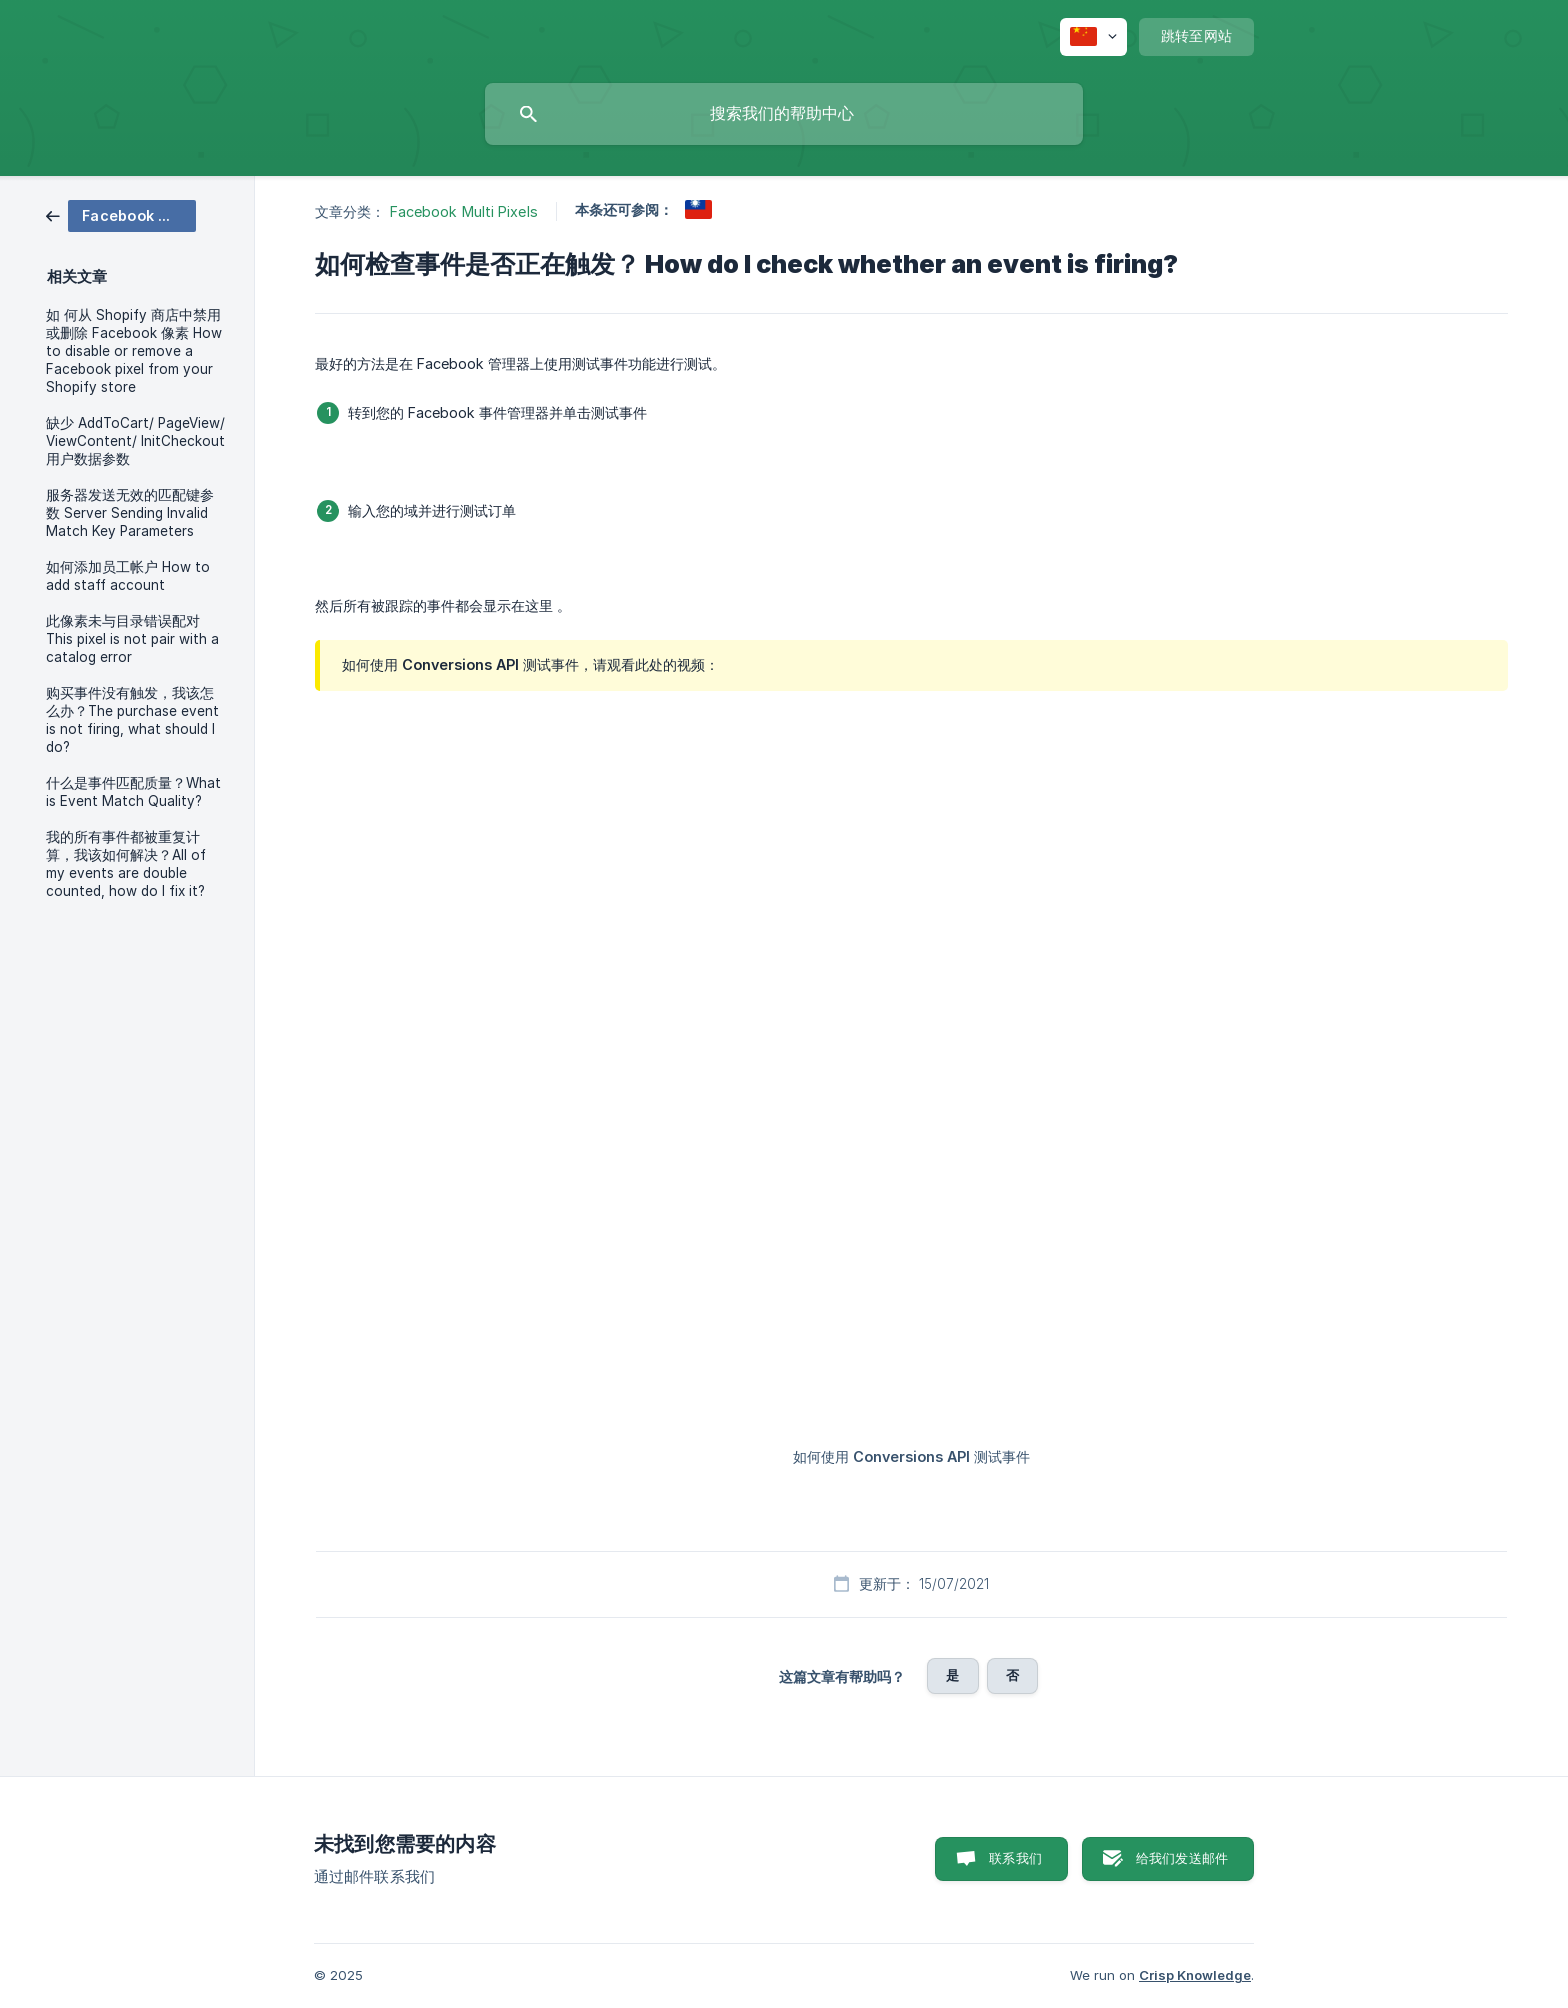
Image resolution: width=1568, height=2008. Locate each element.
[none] (1093, 37)
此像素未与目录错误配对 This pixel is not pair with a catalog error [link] (132, 639)
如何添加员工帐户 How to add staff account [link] (128, 576)
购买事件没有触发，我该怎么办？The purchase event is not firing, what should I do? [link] (132, 720)
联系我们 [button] (1015, 1858)
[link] (121, 214)
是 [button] (952, 1675)
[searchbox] (784, 114)
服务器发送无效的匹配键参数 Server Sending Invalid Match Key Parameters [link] (130, 513)
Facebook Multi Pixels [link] (464, 211)
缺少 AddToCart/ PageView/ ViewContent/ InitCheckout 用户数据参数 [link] (135, 441)
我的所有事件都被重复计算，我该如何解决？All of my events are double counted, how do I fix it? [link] (126, 864)
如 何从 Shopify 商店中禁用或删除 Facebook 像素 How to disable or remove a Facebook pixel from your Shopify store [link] (134, 351)
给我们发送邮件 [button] (1182, 1858)
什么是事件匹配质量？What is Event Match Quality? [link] (133, 792)
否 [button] (1012, 1675)
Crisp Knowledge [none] (1195, 1975)
